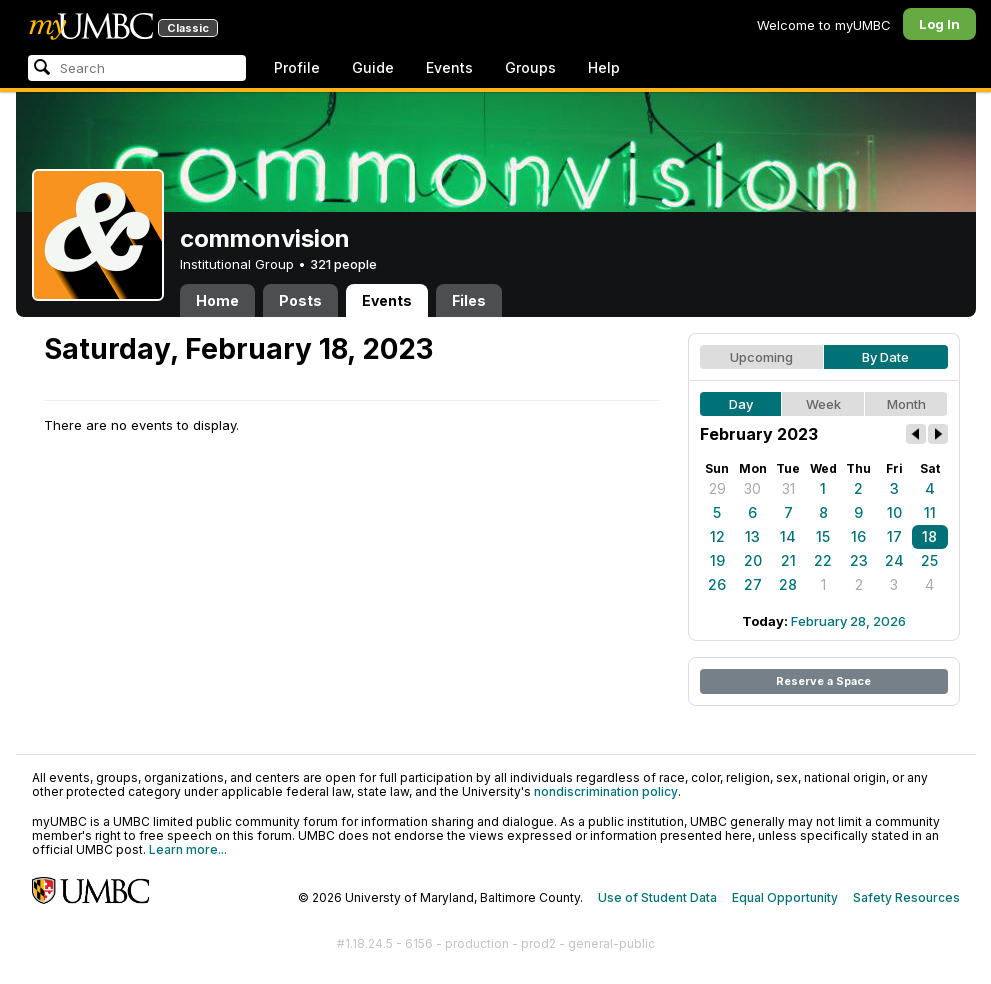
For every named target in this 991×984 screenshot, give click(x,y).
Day (741, 404)
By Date (885, 357)
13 (752, 536)
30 (752, 488)
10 (894, 512)
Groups (530, 67)
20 (753, 560)
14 (788, 536)
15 (823, 536)
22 (823, 560)
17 (894, 536)
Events (449, 67)
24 (894, 560)
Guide (373, 67)
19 (717, 560)
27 (753, 584)
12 (717, 536)
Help (604, 67)
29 (717, 488)
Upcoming (761, 357)
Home (217, 300)
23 (859, 560)
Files (469, 300)
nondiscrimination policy (606, 791)
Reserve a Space (823, 681)
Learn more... (188, 849)
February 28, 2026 (848, 621)
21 (788, 560)
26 (717, 584)
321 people (343, 264)
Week (823, 404)
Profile (297, 67)
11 (930, 512)
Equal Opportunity (785, 897)
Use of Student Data (657, 897)
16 (858, 536)
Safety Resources (906, 897)
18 (929, 536)
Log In (939, 24)
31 (788, 488)
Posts (300, 300)
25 (929, 560)
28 (788, 584)
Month (906, 404)
